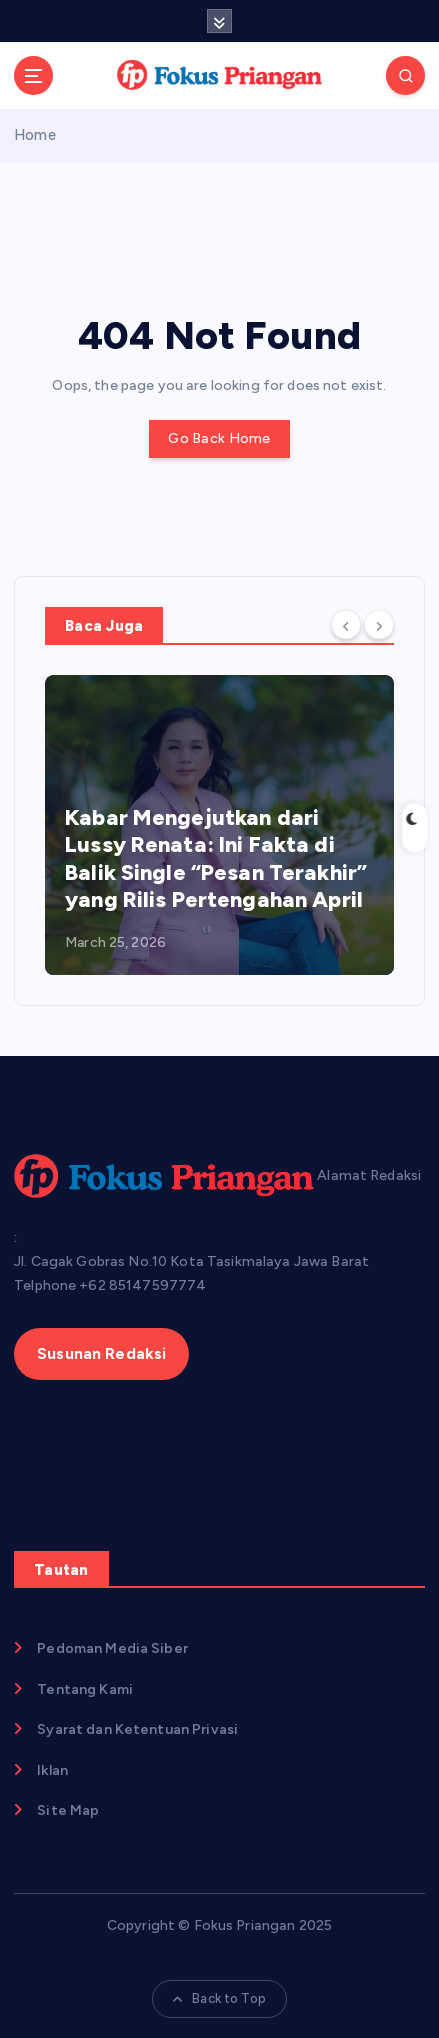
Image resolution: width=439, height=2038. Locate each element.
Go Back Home (219, 438)
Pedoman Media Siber (112, 1648)
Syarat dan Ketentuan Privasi (137, 1729)
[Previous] (346, 624)
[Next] (379, 624)
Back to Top (219, 1998)
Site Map (68, 1810)
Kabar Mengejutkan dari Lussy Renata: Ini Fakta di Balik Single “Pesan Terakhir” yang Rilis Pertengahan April (216, 859)
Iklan (52, 1770)
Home (35, 135)
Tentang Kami (85, 1689)
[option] (219, 825)
